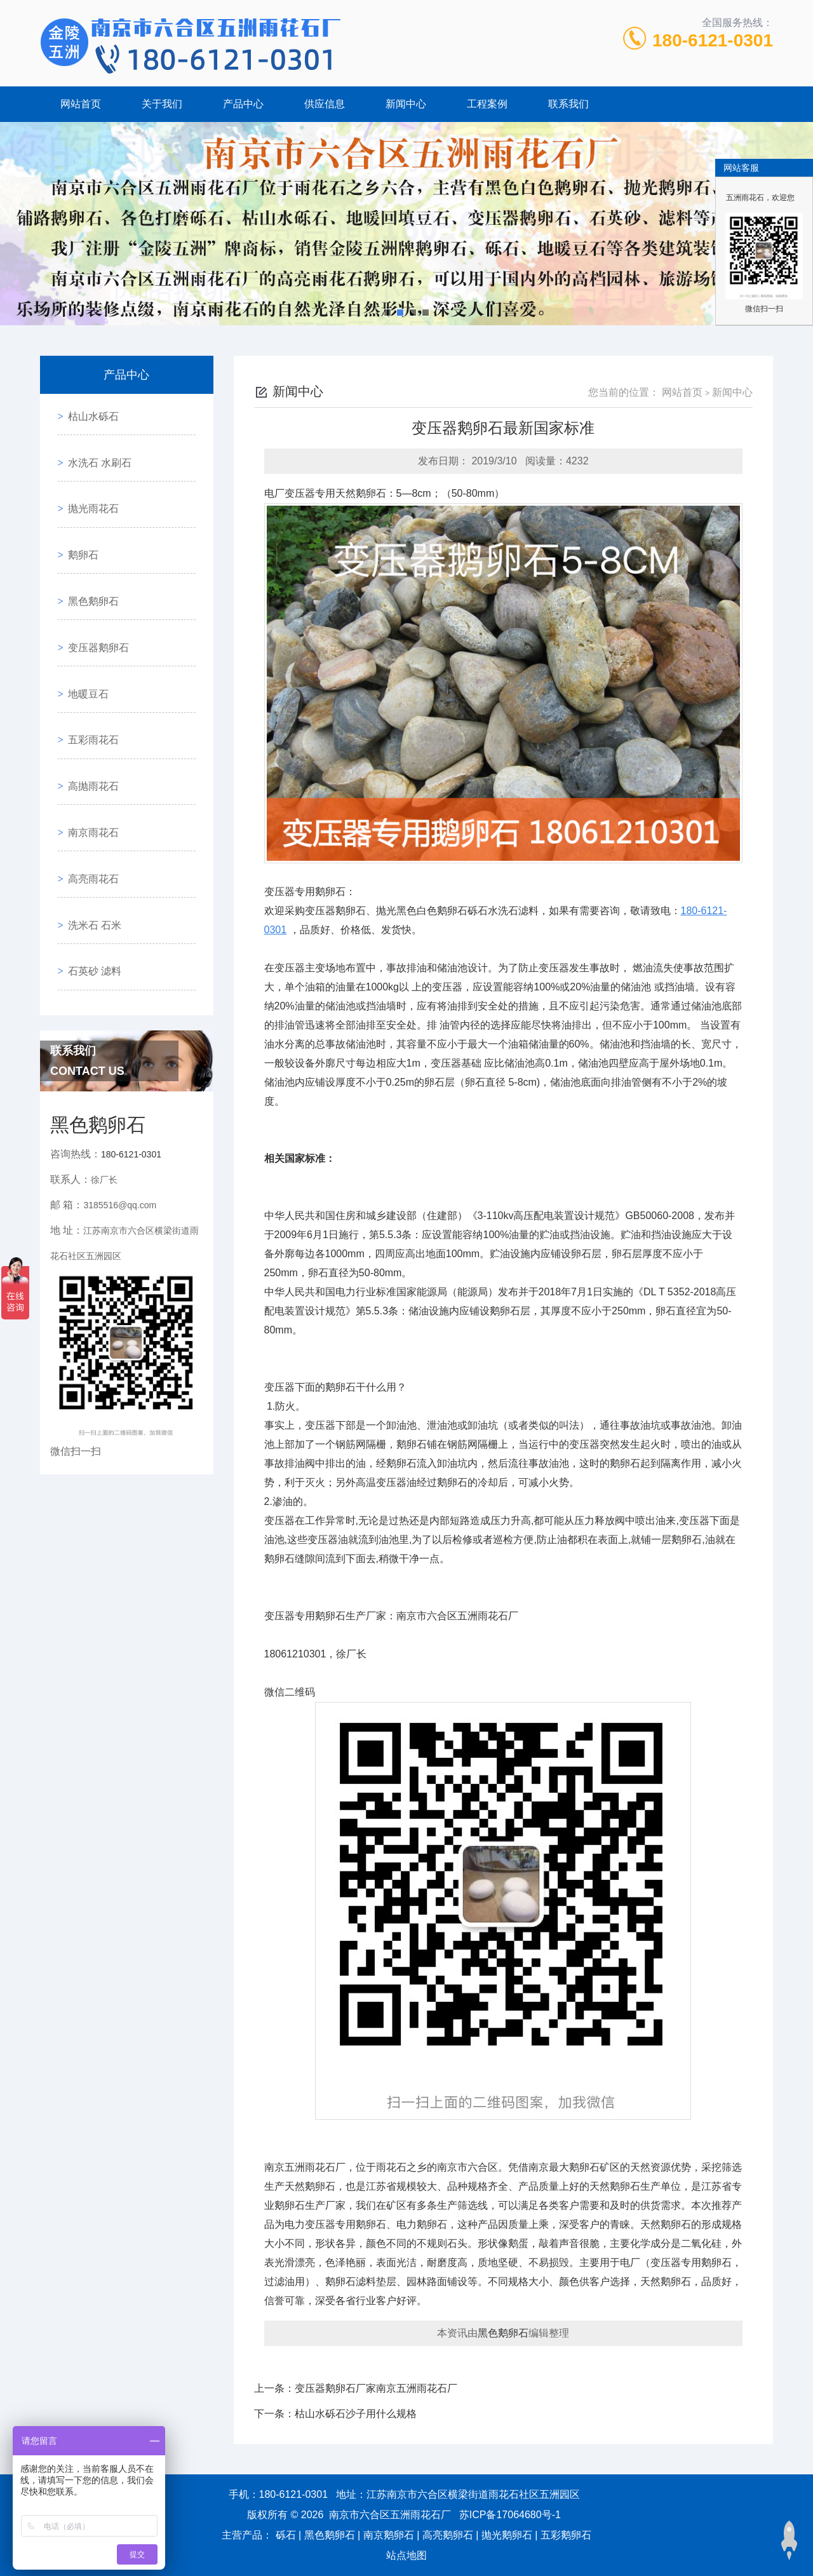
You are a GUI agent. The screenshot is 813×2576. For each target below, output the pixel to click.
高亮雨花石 (88, 773)
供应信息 (324, 103)
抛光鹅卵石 (506, 2535)
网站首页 (80, 103)
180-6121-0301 (712, 40)
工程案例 (487, 103)
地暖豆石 (83, 628)
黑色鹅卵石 (88, 556)
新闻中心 (406, 103)
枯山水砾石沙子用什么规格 (356, 2413)
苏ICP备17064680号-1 (510, 2514)
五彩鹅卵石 (566, 2535)
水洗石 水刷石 (94, 447)
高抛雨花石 (88, 701)
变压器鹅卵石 (93, 592)
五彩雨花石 (88, 664)
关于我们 (162, 103)
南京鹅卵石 (388, 2535)
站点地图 (406, 2555)
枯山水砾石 (88, 411)
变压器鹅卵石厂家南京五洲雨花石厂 (376, 2388)
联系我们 (568, 103)
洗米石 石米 (89, 809)
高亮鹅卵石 (447, 2535)
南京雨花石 (88, 737)
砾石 (286, 2535)
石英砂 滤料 (89, 845)
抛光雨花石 (88, 483)
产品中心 (243, 103)
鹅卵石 (78, 520)
